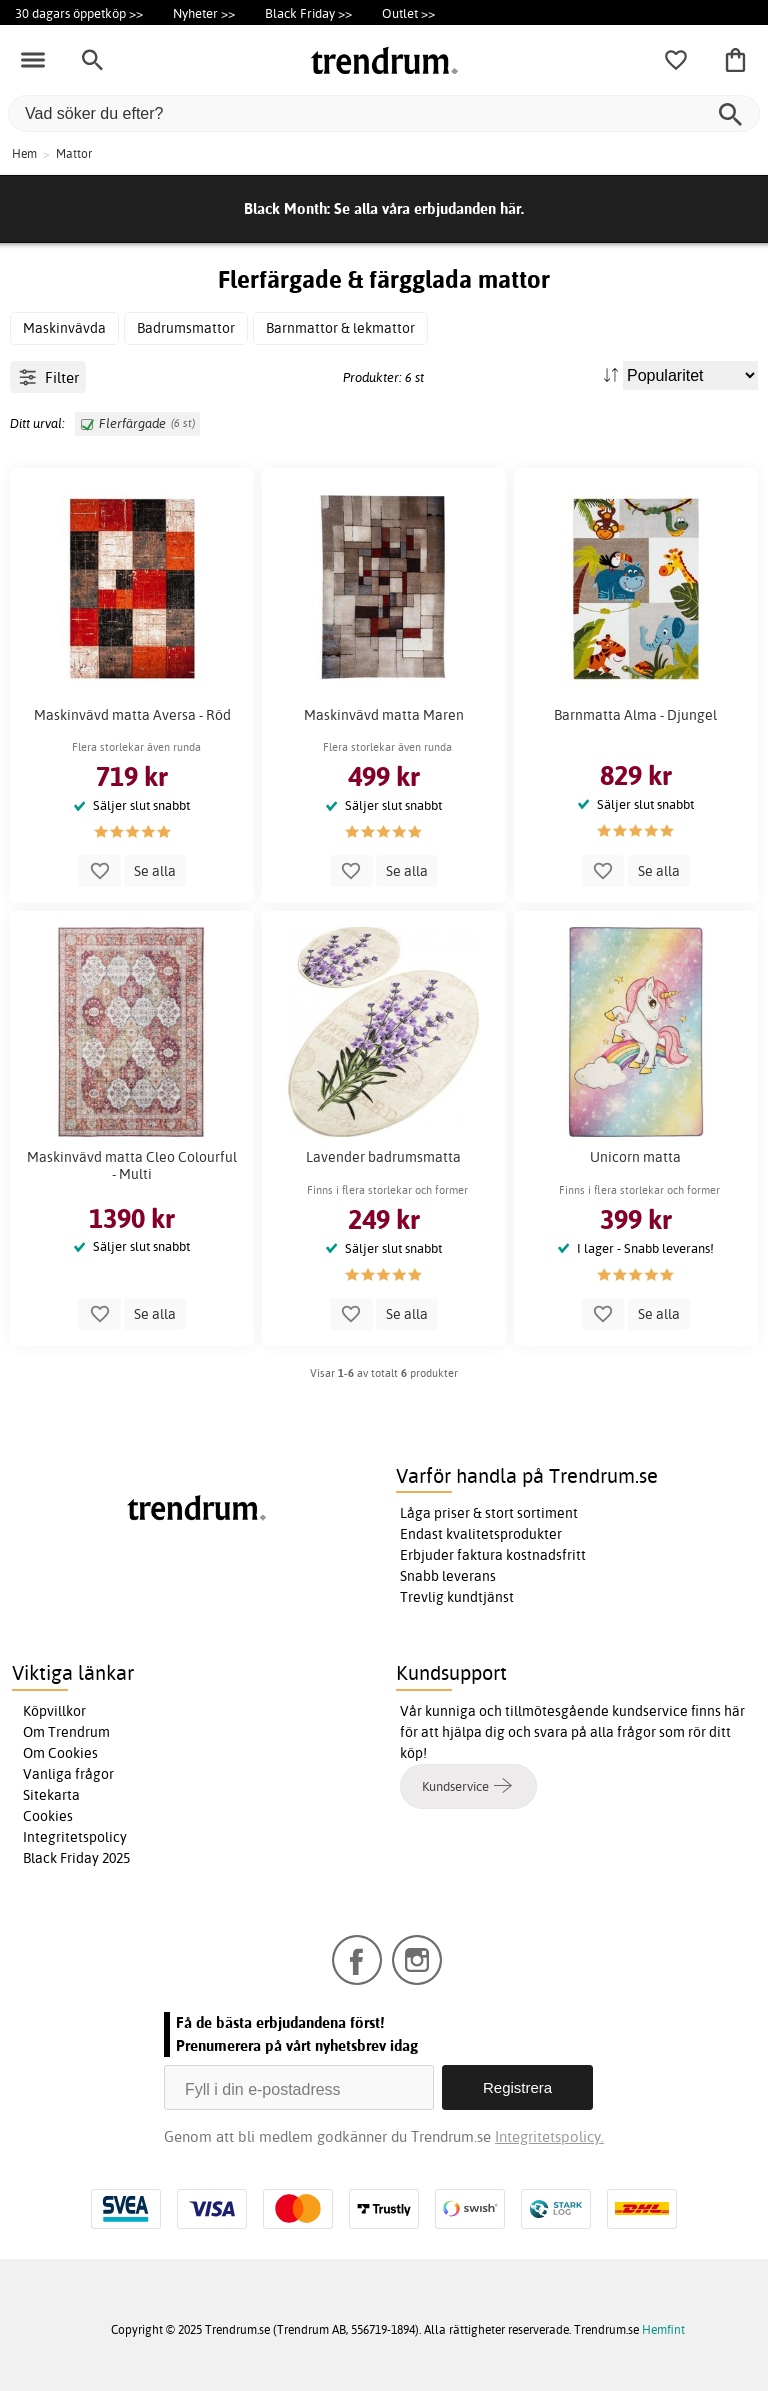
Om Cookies (60, 1753)
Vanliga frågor (68, 1774)
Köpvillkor (54, 1711)
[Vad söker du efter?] (384, 113)
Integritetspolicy (75, 1837)
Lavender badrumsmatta (383, 1157)
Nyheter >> (204, 13)
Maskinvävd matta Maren (384, 715)
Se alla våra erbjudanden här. (429, 208)
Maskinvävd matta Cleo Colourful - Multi (132, 1165)
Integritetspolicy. (549, 2136)
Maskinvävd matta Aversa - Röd (132, 715)
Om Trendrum (66, 1732)
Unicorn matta (635, 1157)
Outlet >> (408, 13)
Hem (24, 153)
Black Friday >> (308, 13)
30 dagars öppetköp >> (79, 13)
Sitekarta (51, 1795)
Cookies (48, 1816)
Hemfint (663, 2329)
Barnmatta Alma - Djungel (635, 715)
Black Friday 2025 (76, 1858)
